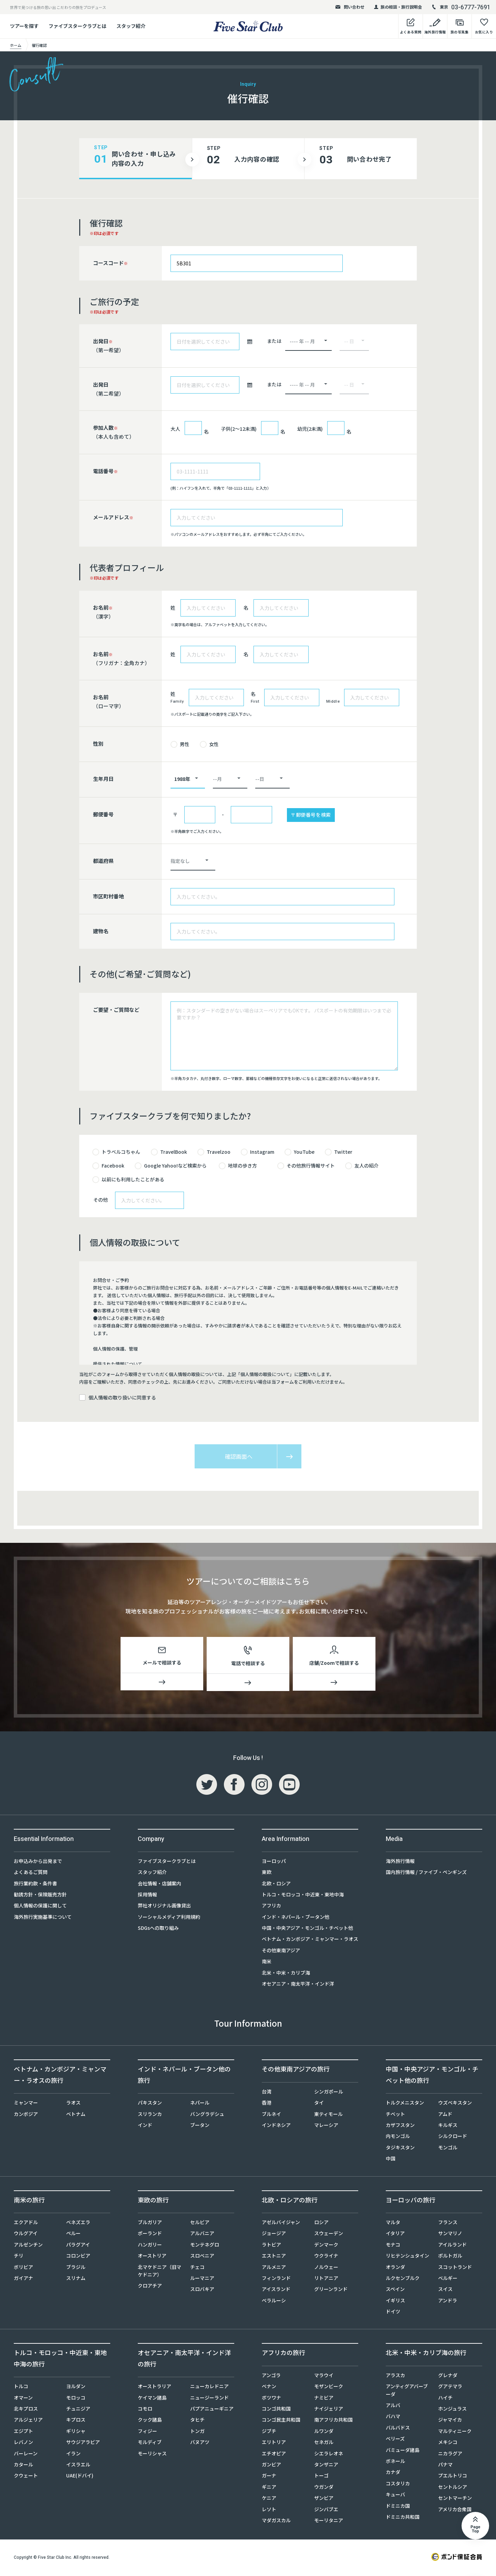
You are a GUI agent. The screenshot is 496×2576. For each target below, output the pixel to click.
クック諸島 (150, 2420)
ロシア (321, 2223)
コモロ (145, 2409)
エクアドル (26, 2223)
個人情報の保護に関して (40, 1906)
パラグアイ (78, 2245)
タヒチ (197, 2420)
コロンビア (78, 2256)
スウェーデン (328, 2234)
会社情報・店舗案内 (159, 1884)
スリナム (75, 2279)
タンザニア (326, 2465)
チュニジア (78, 2409)
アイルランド (452, 2245)
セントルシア (452, 2488)
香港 (266, 2103)
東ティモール (328, 2115)
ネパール (199, 2103)
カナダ (393, 2473)
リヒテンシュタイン (407, 2256)
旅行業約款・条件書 (35, 1884)
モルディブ (150, 2443)
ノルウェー (326, 2268)
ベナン (269, 2387)
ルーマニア (202, 2279)
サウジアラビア (83, 2443)
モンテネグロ (204, 2245)
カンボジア (26, 2115)
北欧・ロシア (276, 1884)
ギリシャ (75, 2432)
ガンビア (271, 2465)
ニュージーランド (209, 2398)
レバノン (23, 2443)
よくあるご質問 (31, 1873)
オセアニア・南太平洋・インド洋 (298, 1985)
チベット (395, 2115)
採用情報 (147, 1895)
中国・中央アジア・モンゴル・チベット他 (307, 1929)
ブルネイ (271, 2115)
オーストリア (152, 2256)
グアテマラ (450, 2387)
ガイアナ (23, 2279)
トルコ (21, 2387)
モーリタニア (328, 2521)
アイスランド (276, 2290)
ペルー (73, 2234)
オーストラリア (154, 2387)
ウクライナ (326, 2256)
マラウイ (323, 2376)
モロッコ (75, 2398)
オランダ (395, 2268)
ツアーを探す (24, 25)
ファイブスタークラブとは (77, 25)
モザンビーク (328, 2387)
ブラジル (75, 2268)
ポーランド (150, 2234)
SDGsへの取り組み (158, 1929)
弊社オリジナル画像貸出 (164, 1906)
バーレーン (26, 2454)
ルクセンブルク (403, 2279)
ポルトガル (450, 2256)
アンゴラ (271, 2376)
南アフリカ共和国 (333, 2420)
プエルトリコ (452, 2476)
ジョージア (274, 2234)
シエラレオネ (328, 2454)
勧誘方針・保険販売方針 (40, 1895)
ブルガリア (150, 2223)
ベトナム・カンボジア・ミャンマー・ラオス (310, 1940)
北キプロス (26, 2409)
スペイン (395, 2290)
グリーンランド (331, 2290)
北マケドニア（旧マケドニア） (159, 2272)
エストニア (274, 2256)
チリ (18, 2256)
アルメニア (274, 2268)
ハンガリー (150, 2245)
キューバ (395, 2495)
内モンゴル (398, 2137)
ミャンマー (26, 2103)
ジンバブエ (326, 2510)
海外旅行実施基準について (43, 1918)
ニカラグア (450, 2454)
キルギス (447, 2126)
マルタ (393, 2223)
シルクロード (452, 2137)
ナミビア (323, 2398)
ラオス (73, 2103)
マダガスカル (276, 2521)
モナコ (393, 2245)
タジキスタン (400, 2148)
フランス (447, 2223)
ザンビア (323, 2499)
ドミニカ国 (398, 2507)
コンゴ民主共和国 (281, 2420)
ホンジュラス (452, 2409)
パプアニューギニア (212, 2409)
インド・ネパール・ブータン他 (295, 1918)
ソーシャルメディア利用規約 (169, 1918)
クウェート (26, 2476)
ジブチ (269, 2432)
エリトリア (274, 2443)
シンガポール (328, 2092)
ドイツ (393, 2312)
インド (145, 2126)
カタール (23, 2465)
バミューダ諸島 (403, 2451)
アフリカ (271, 1906)
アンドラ (447, 2301)
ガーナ (269, 2476)
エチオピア (274, 2454)
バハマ (393, 2417)
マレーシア (326, 2126)
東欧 (266, 1873)
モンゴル (447, 2148)
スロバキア (202, 2290)
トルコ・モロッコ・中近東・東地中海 (303, 1895)
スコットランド (455, 2268)
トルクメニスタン (405, 2103)
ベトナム (75, 2115)
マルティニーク (455, 2432)
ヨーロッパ (274, 1862)
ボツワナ (271, 2398)
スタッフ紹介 (130, 25)
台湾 (266, 2092)
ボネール (395, 2462)
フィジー (147, 2432)
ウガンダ (323, 2488)
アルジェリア (28, 2420)
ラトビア (271, 2245)
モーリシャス (152, 2454)
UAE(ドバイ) (79, 2476)
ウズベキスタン (455, 2103)
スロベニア (202, 2256)
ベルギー (447, 2279)
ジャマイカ (450, 2420)
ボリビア (23, 2268)
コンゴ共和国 (276, 2409)
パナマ (445, 2465)
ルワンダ (323, 2432)
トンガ (197, 2432)
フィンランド (276, 2279)
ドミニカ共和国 (403, 2518)
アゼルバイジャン (281, 2223)
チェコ (197, 2268)
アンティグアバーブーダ (407, 2391)
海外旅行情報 (400, 1862)
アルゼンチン (28, 2245)
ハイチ (445, 2398)
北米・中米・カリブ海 (286, 1974)
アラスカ (395, 2376)
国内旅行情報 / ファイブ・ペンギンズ (426, 1873)
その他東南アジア (281, 1951)
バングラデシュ (207, 2115)
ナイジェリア (328, 2409)
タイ (319, 2103)
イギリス (395, 2301)
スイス (445, 2290)
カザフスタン (400, 2126)
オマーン (23, 2398)
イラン (73, 2454)
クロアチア (150, 2286)
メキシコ (447, 2443)
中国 (390, 2159)
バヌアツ (199, 2443)
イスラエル (78, 2465)
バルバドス (398, 2428)
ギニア (269, 2488)
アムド (445, 2115)
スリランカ (150, 2115)
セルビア (199, 2223)
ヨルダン (75, 2387)
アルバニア (202, 2234)
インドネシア (276, 2126)
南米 (266, 1962)
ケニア (269, 2499)
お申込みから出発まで (38, 1862)
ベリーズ (395, 2439)
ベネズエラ (78, 2223)
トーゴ (321, 2476)
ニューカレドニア (209, 2387)
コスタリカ (398, 2484)
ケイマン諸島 (152, 2398)
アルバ (393, 2406)
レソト (269, 2510)
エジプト (23, 2432)
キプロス (75, 2420)
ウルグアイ (26, 2234)
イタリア (395, 2234)
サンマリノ (450, 2234)
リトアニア (326, 2279)
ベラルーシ (274, 2301)
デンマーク (326, 2245)
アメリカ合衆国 (455, 2510)
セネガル (323, 2443)
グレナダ (447, 2376)
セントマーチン (455, 2499)
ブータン (199, 2126)
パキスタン (150, 2103)
